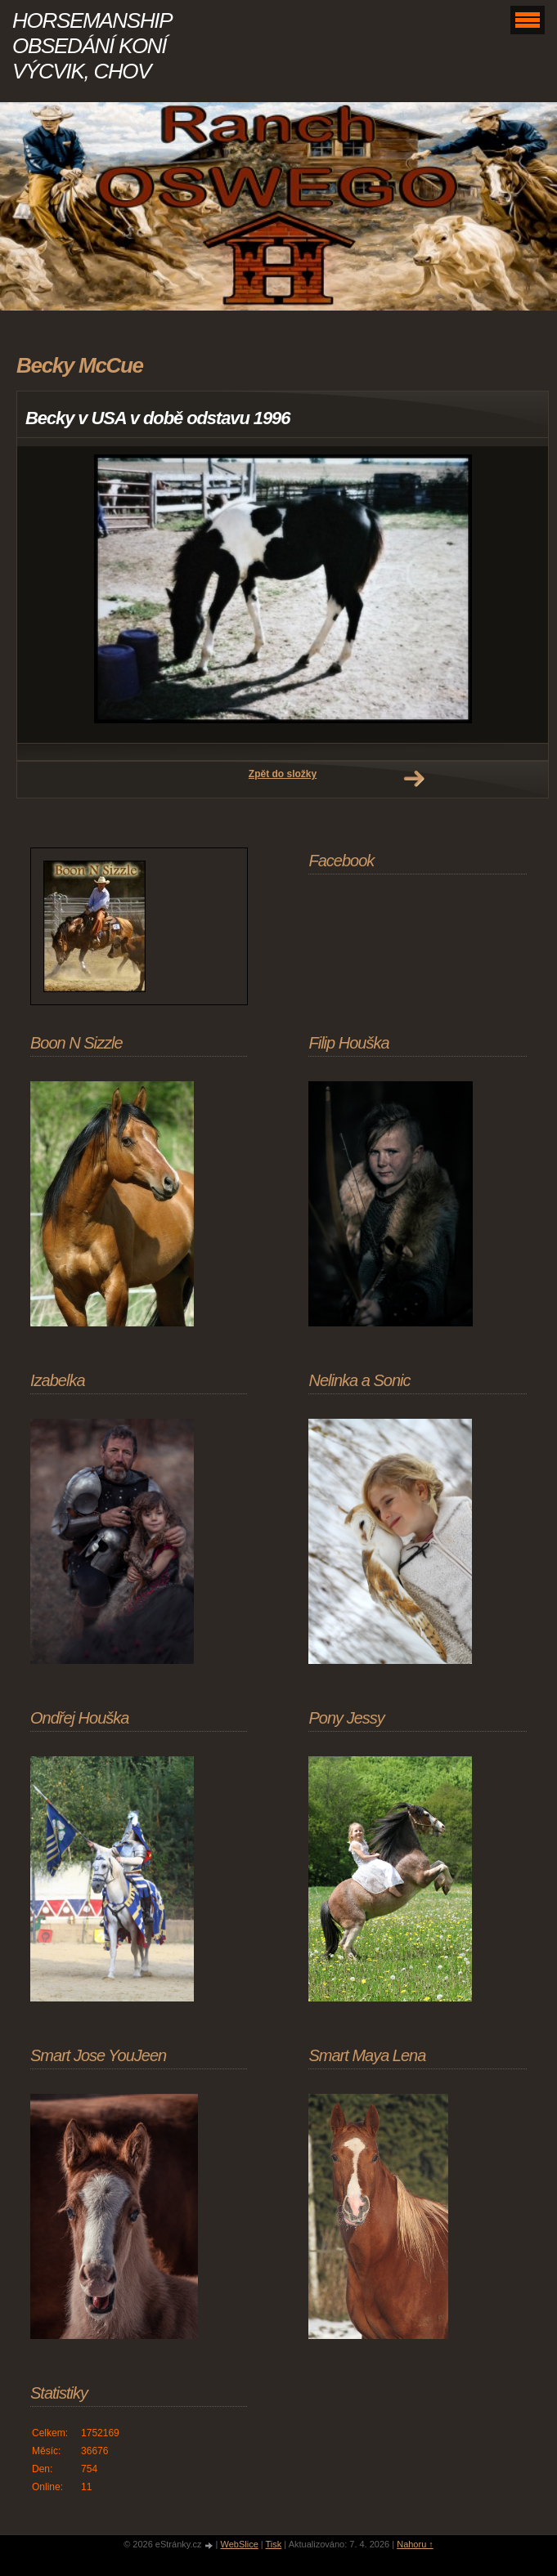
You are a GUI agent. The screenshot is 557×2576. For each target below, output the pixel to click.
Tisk (274, 2544)
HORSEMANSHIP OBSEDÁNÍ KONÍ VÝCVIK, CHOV (91, 45)
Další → (414, 779)
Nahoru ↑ (415, 2544)
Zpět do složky (283, 774)
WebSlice (239, 2544)
